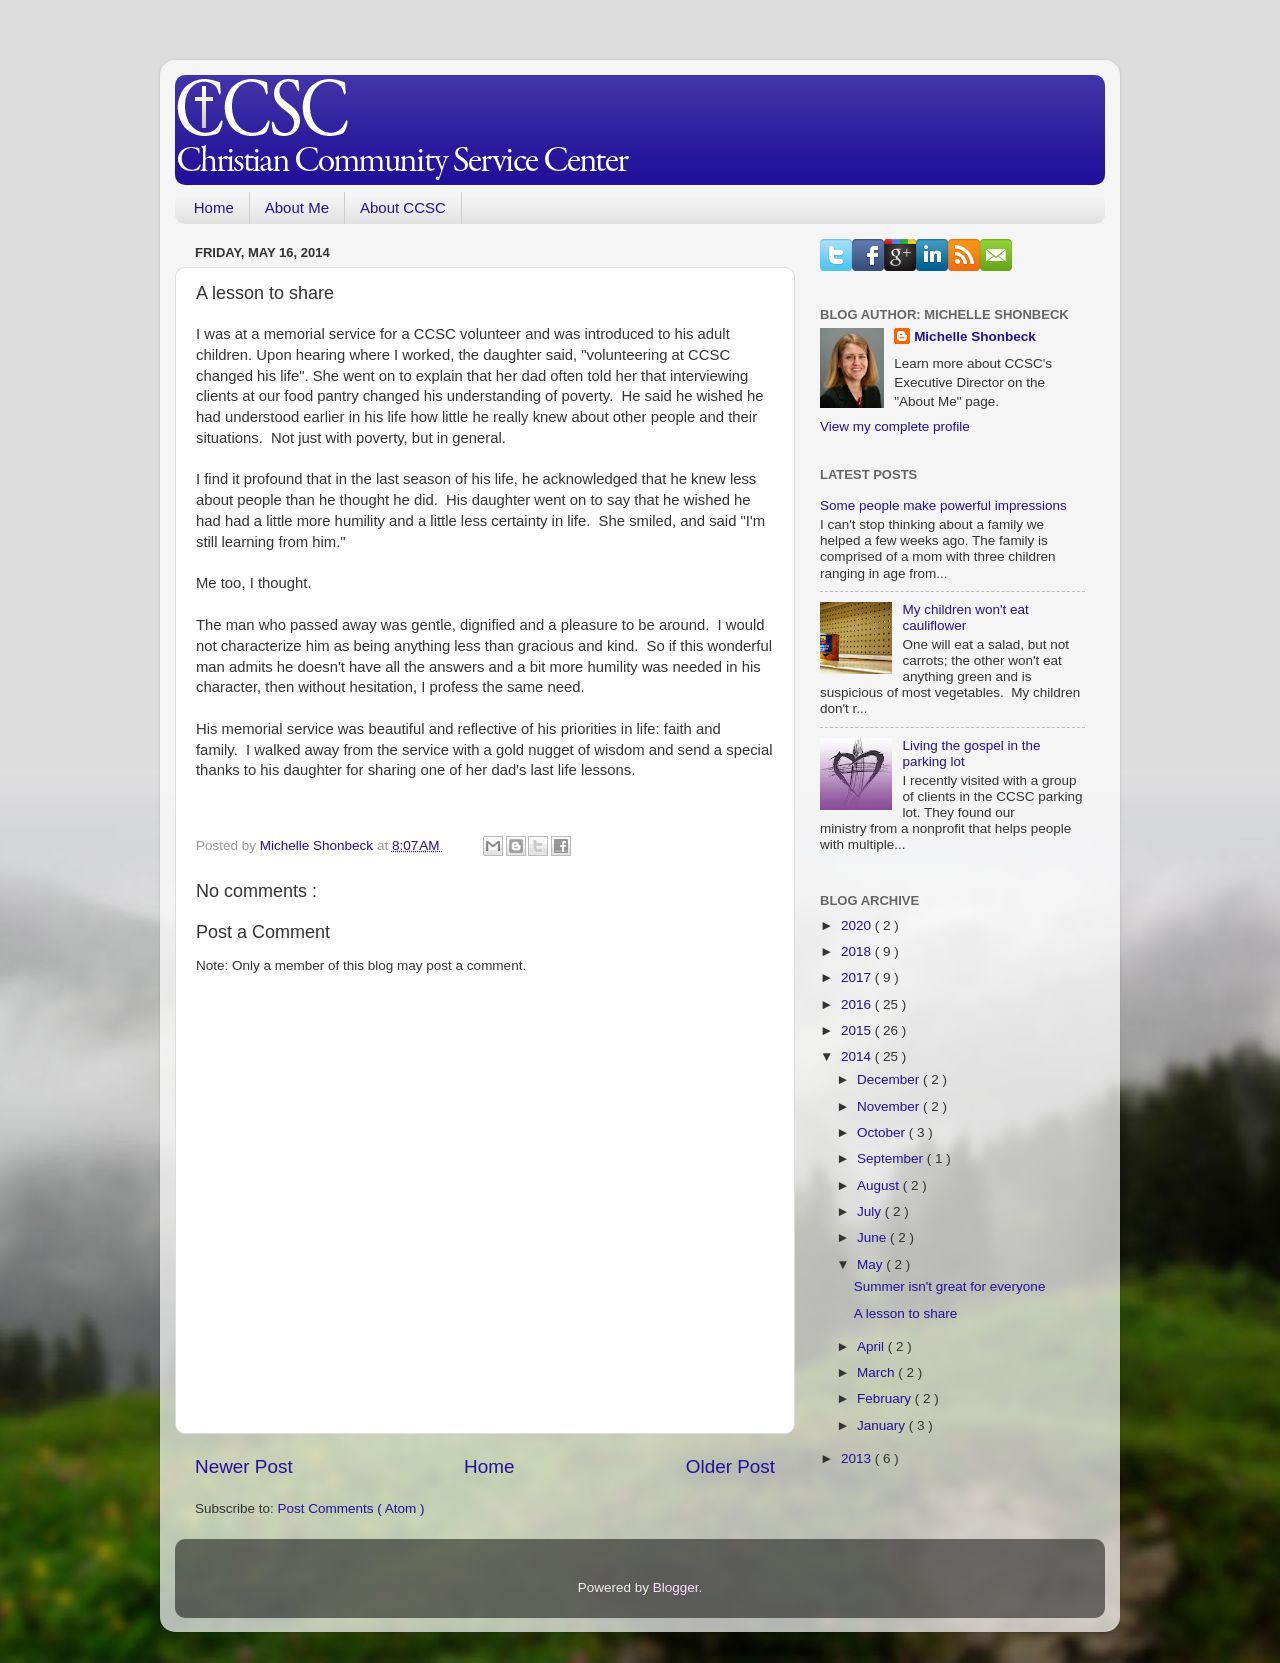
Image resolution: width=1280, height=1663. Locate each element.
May (871, 1264)
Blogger (676, 1587)
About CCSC (403, 207)
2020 (858, 925)
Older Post (730, 1466)
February (886, 1398)
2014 (858, 1056)
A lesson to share (906, 1313)
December (890, 1079)
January (883, 1425)
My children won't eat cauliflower (965, 617)
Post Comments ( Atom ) (351, 1508)
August (880, 1185)
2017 (858, 977)
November (890, 1106)
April (872, 1346)
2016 (858, 1004)
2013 (858, 1458)
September (892, 1158)
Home (214, 207)
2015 (858, 1030)
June (873, 1237)
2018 (858, 951)
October (883, 1132)
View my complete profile (895, 426)
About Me (297, 207)
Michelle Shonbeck (975, 336)
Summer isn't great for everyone (950, 1286)
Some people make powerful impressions (943, 505)
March (877, 1372)
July (871, 1211)
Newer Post (244, 1466)
